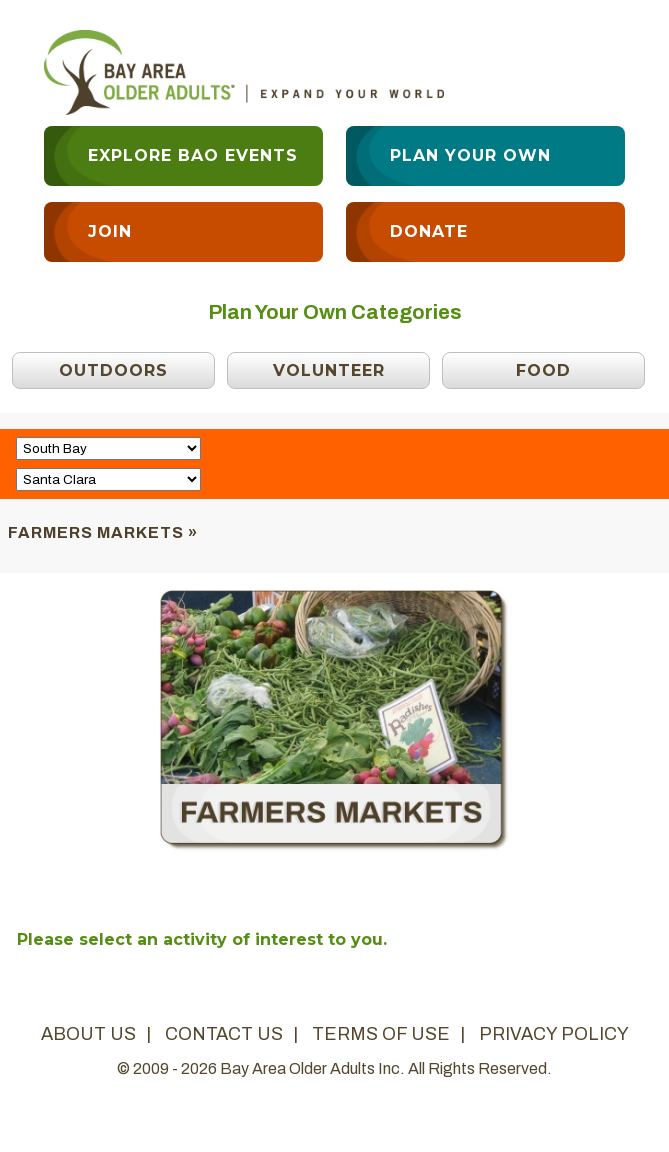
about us (88, 1034)
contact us (224, 1034)
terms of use (381, 1034)
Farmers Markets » (103, 532)
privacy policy (554, 1034)
